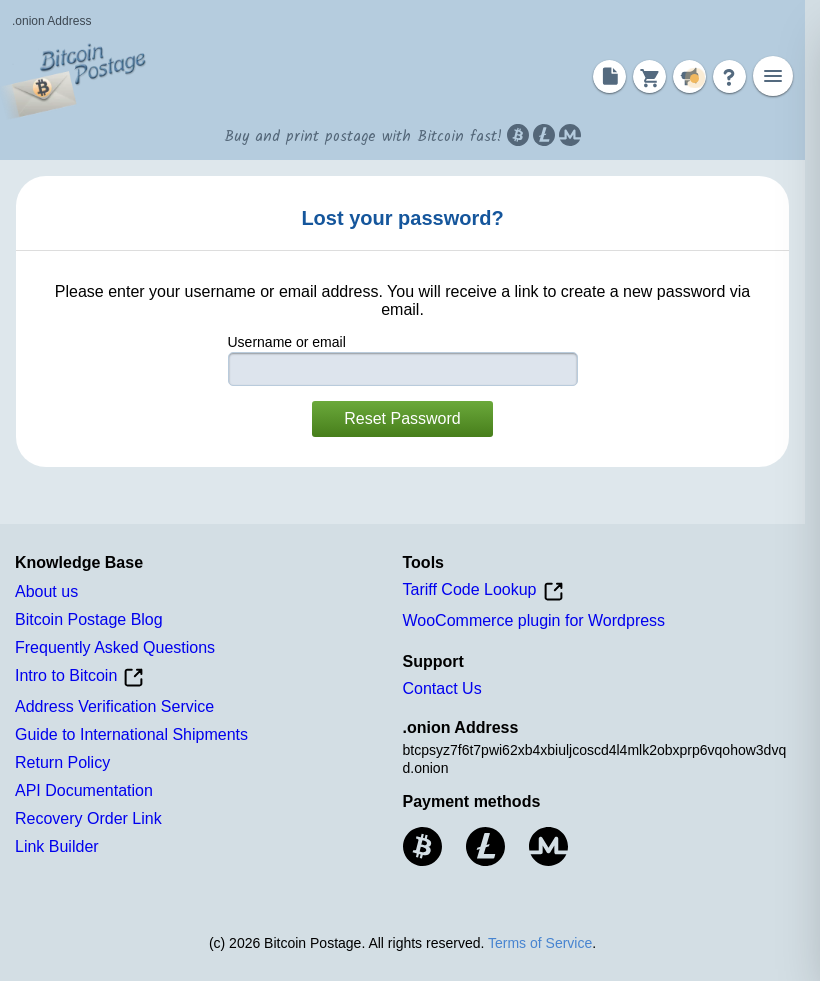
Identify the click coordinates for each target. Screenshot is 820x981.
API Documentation (84, 790)
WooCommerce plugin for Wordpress (534, 620)
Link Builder (57, 846)
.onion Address (51, 21)
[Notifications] (689, 76)
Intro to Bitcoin (79, 677)
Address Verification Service (114, 706)
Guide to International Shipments (131, 734)
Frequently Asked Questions (115, 647)
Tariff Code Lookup (483, 591)
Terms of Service (540, 943)
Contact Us (442, 688)
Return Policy (62, 762)
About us (46, 591)
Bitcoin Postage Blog (89, 619)
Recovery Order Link (88, 818)
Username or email (287, 342)
